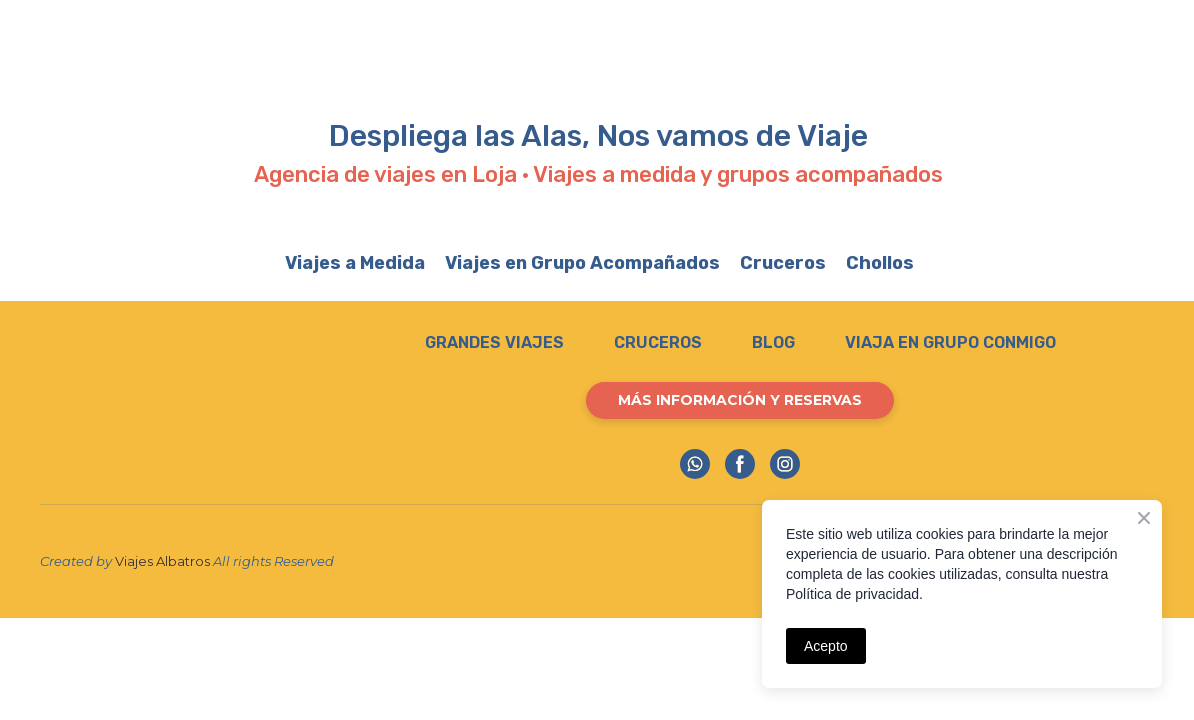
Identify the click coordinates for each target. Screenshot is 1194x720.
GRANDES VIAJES (494, 342)
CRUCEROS (658, 342)
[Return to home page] (168, 406)
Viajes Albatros (162, 561)
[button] (740, 400)
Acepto (826, 646)
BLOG (773, 342)
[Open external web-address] (579, 63)
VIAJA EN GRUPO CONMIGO (950, 342)
